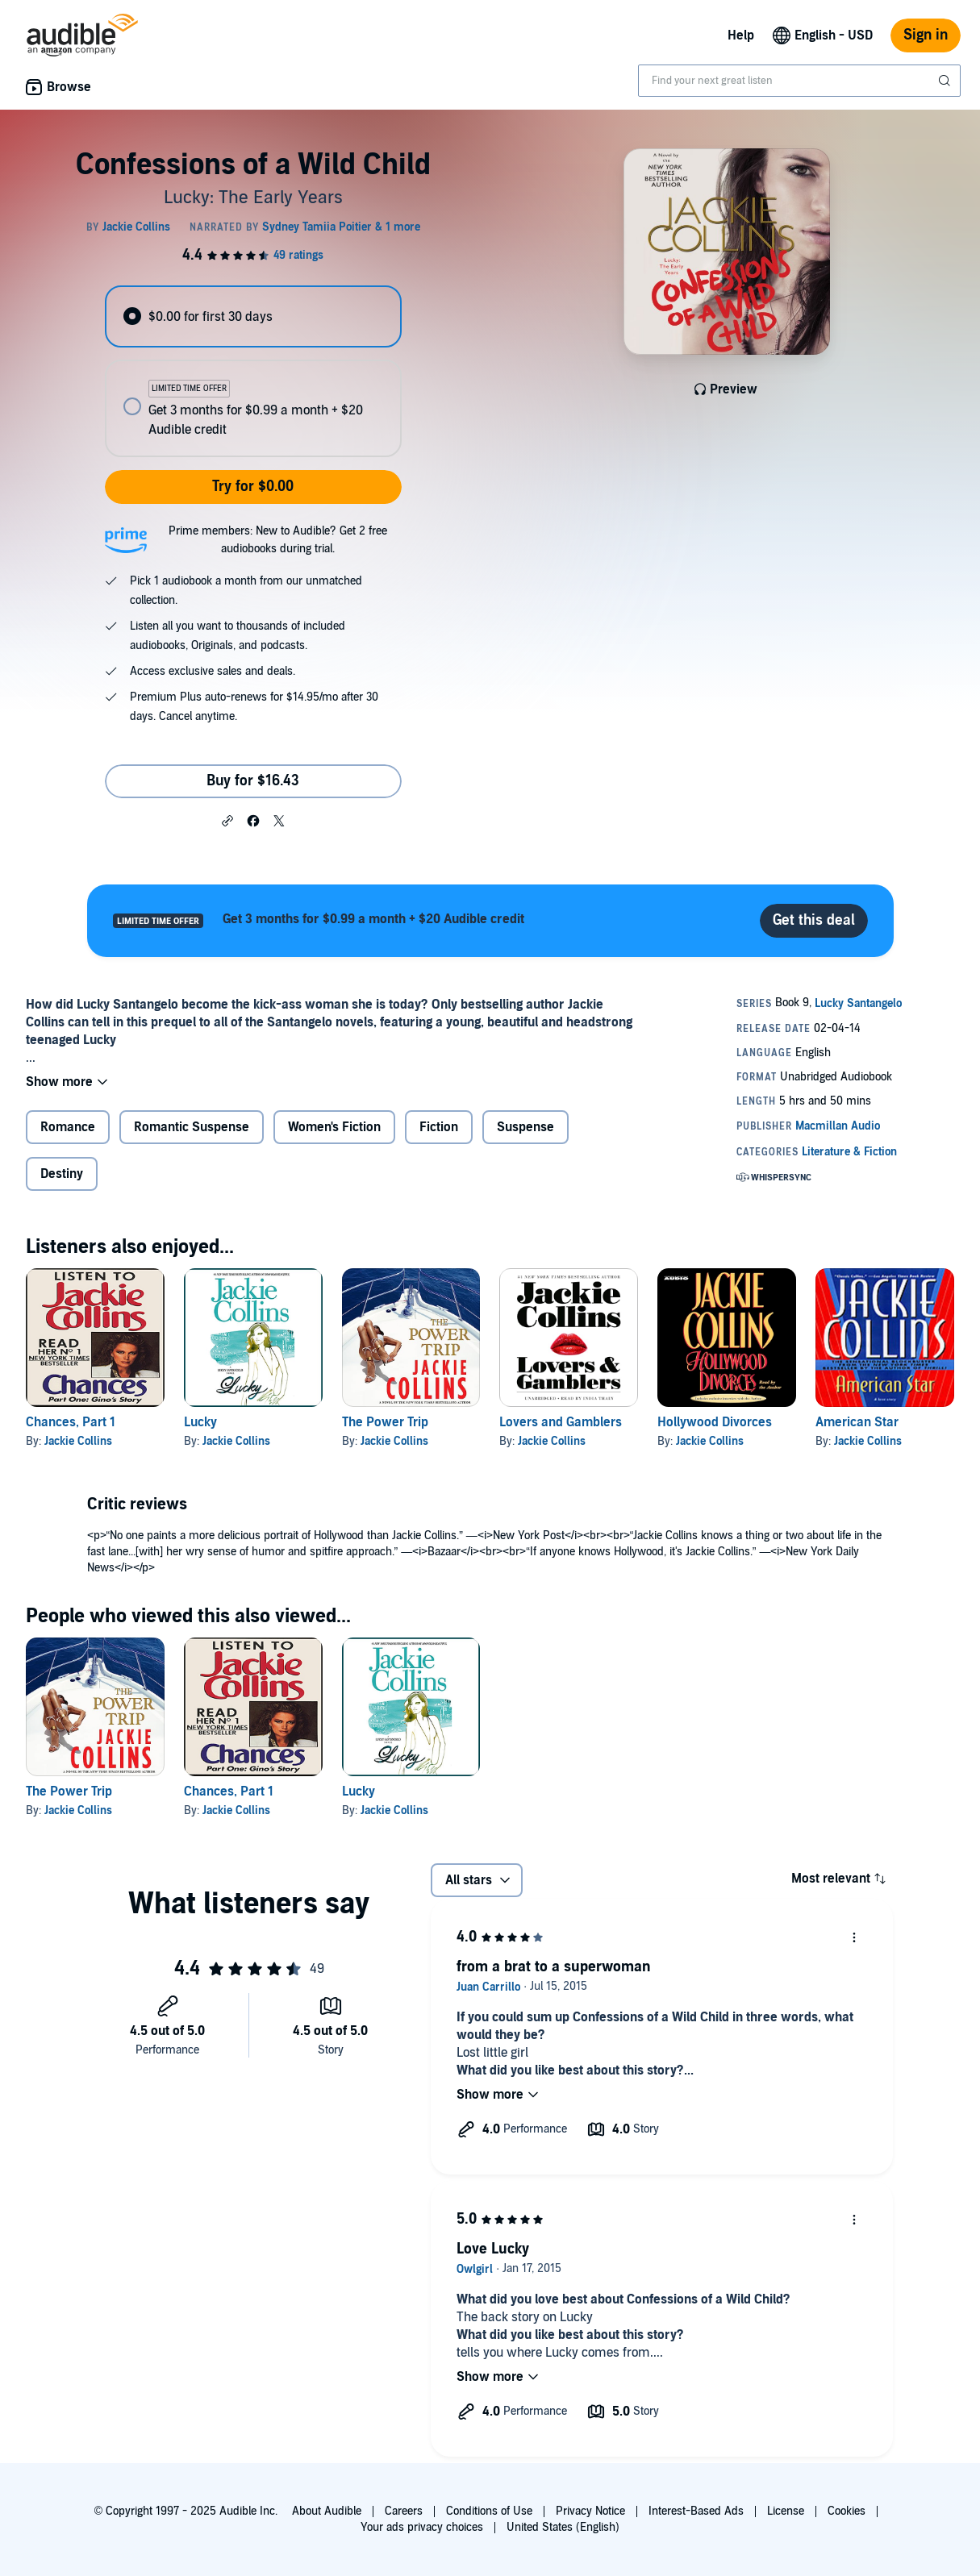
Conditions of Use (489, 2511)
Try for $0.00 (253, 486)
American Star (857, 1422)
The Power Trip (385, 1422)
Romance (67, 1127)
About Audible (326, 2511)
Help (741, 35)
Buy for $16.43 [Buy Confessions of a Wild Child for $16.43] (252, 780)
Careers (404, 2511)
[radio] (253, 316)
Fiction (438, 1127)
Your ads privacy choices (422, 2527)
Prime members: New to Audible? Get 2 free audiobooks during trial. (278, 540)
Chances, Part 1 (70, 1422)
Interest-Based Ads (696, 2511)
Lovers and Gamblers (560, 1422)
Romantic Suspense (191, 1127)
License (785, 2511)
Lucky (200, 1422)
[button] (227, 820)
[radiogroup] (253, 371)
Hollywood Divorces (714, 1422)
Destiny (61, 1174)
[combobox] (799, 81)
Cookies (846, 2511)
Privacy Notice (590, 2511)
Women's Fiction (334, 1127)
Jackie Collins (78, 1441)
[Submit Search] (946, 81)
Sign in (925, 35)
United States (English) (563, 2527)
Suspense (525, 1127)
